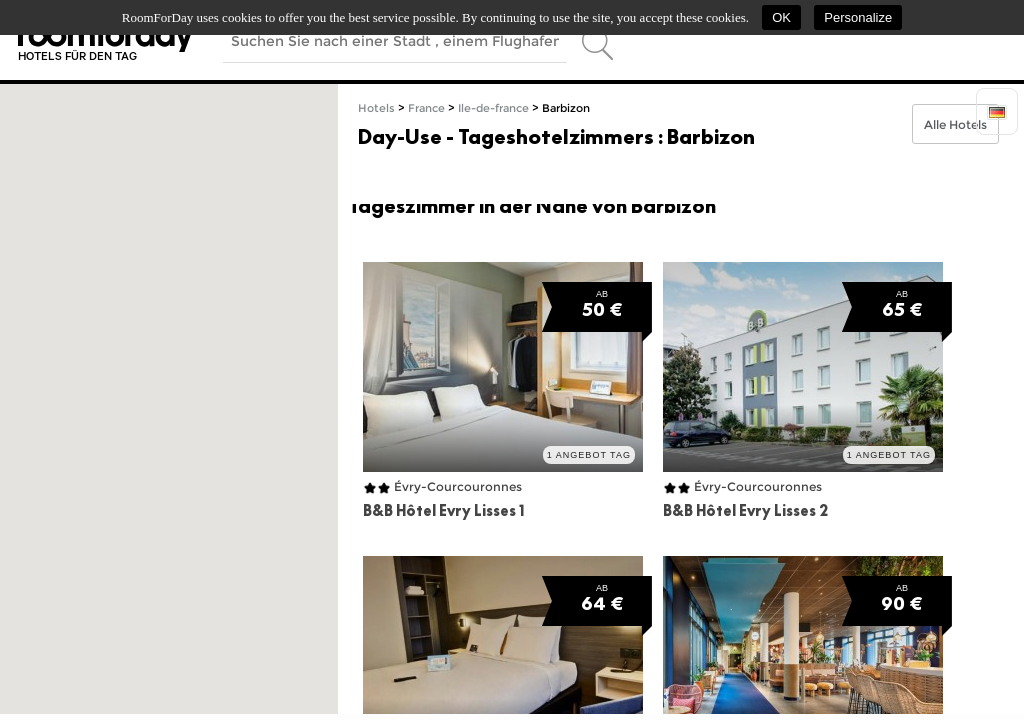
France (426, 108)
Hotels (376, 108)
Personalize (858, 17)
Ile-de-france (493, 108)
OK (781, 17)
